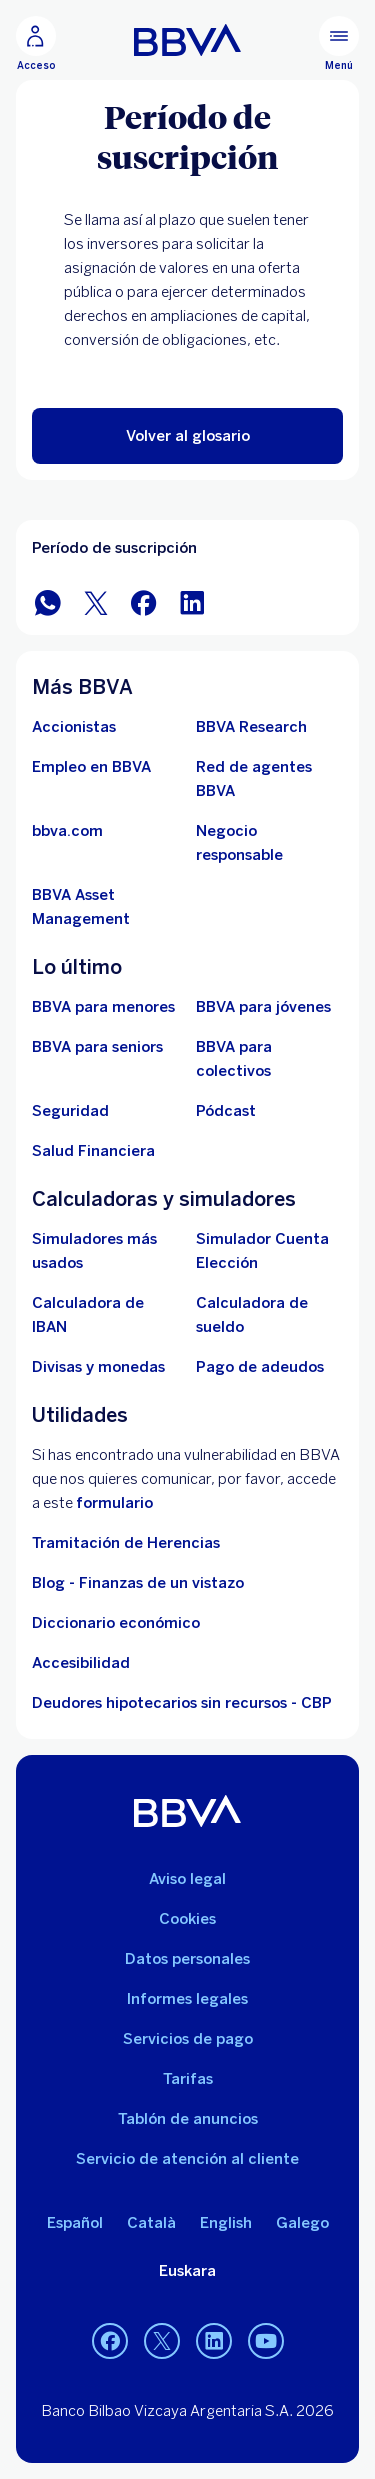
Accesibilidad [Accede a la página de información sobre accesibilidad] (81, 1663)
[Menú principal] (339, 44)
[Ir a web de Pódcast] (226, 1111)
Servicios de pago (188, 2039)
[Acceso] (36, 44)
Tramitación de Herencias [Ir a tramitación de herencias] (126, 1543)
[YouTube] (266, 2341)
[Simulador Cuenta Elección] (270, 1251)
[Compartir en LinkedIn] (192, 601)
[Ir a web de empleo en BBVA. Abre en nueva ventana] (91, 767)
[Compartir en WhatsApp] (48, 601)
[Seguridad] (70, 1111)
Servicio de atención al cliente (187, 2159)
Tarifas (188, 2079)
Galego (302, 2223)
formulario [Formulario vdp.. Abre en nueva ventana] (114, 1503)
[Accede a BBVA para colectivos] (270, 1059)
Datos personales (187, 1959)
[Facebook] (110, 2341)
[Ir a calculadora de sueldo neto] (270, 1315)
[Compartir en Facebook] (144, 601)
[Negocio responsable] (270, 843)
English (226, 2223)
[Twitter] (162, 2341)
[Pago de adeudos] (260, 1367)
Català (151, 2223)
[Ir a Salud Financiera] (93, 1151)
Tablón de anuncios (188, 2119)
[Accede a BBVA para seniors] (97, 1047)
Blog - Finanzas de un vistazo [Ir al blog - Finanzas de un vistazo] (138, 1583)
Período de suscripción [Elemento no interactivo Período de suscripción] (114, 548)
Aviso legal (187, 1879)
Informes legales (187, 1999)
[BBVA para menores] (103, 1007)
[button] (187, 436)
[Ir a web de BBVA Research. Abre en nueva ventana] (251, 727)
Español (75, 2223)
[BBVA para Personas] (187, 40)
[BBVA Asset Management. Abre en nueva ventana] (106, 907)
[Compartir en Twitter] (96, 601)
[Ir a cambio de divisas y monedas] (98, 1367)
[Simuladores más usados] (106, 1251)
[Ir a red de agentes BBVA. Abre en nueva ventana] (270, 779)
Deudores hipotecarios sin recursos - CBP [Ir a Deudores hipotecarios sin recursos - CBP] (182, 1703)
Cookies (187, 1919)
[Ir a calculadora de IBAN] (106, 1315)
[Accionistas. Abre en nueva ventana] (74, 727)
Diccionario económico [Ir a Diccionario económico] (116, 1623)
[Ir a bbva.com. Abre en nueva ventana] (67, 831)
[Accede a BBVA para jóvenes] (263, 1007)
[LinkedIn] (214, 2341)
